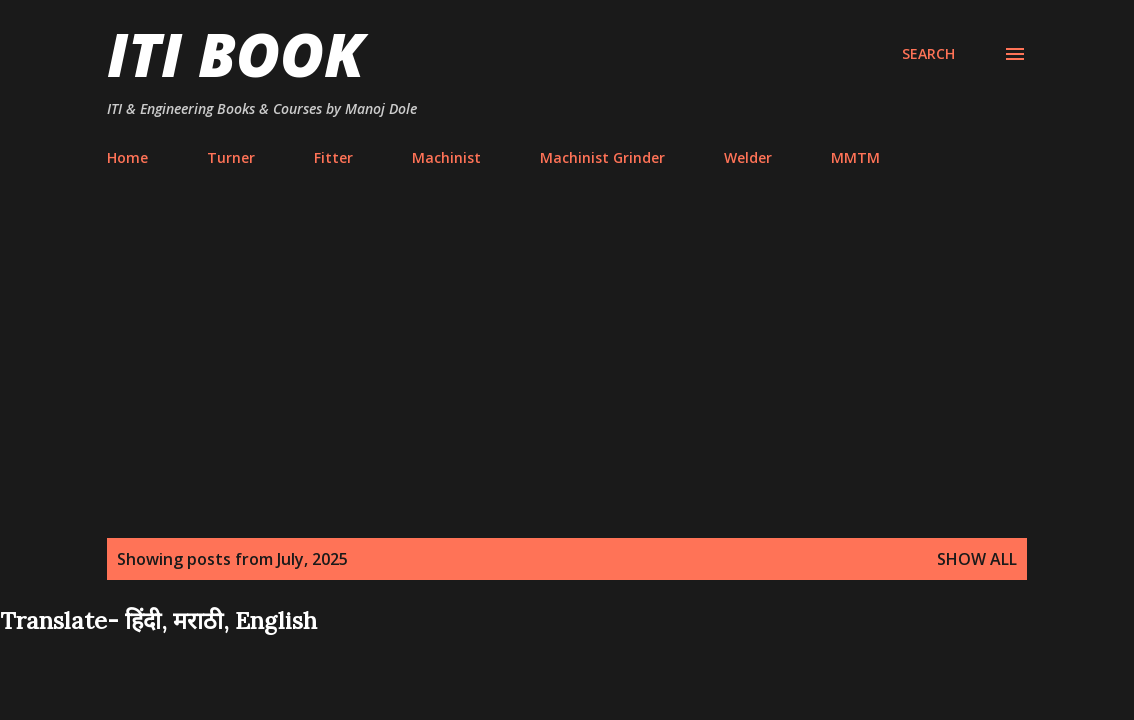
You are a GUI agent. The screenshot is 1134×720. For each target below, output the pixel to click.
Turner (231, 157)
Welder (748, 157)
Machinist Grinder (602, 157)
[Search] (928, 54)
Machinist (446, 157)
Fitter (333, 157)
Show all (977, 559)
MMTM (855, 157)
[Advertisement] (567, 364)
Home (127, 157)
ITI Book (235, 54)
